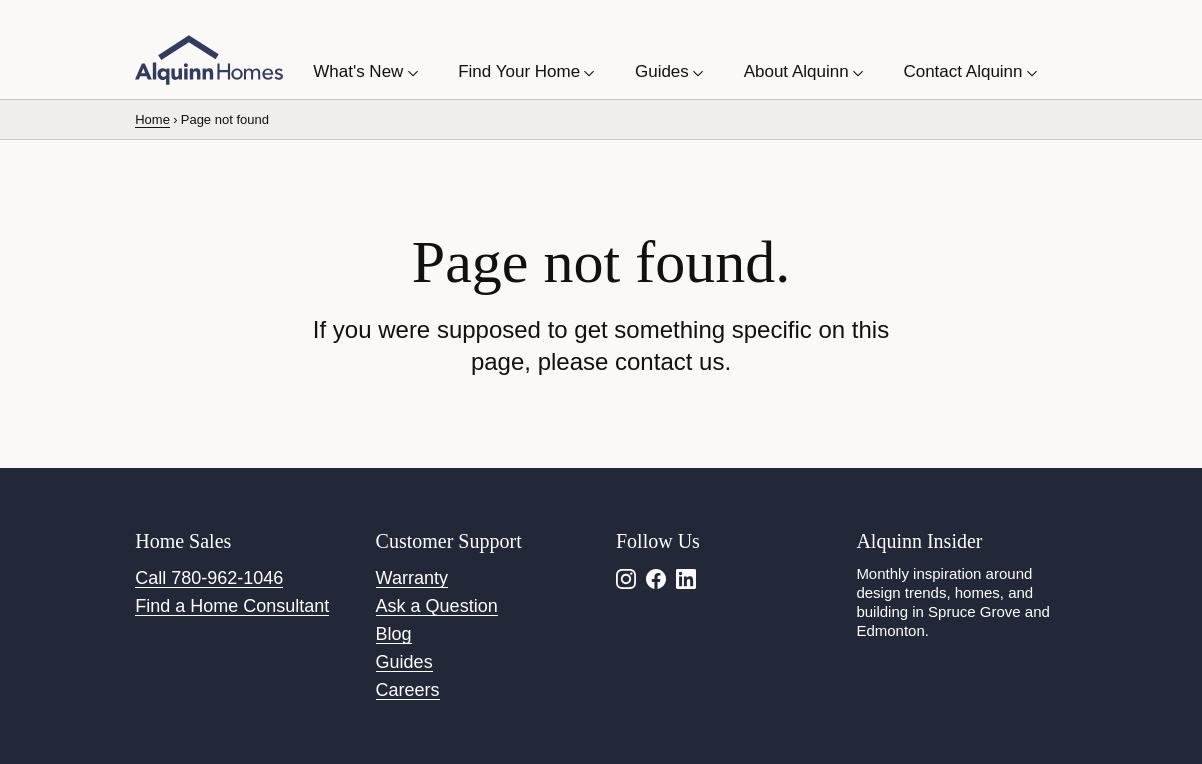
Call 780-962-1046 (209, 578)
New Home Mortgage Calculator (589, 24)
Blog (394, 634)
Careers (408, 690)
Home (152, 119)
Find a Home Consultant (232, 606)
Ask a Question (437, 606)
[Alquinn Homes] (209, 60)
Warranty (412, 578)
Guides (404, 662)
